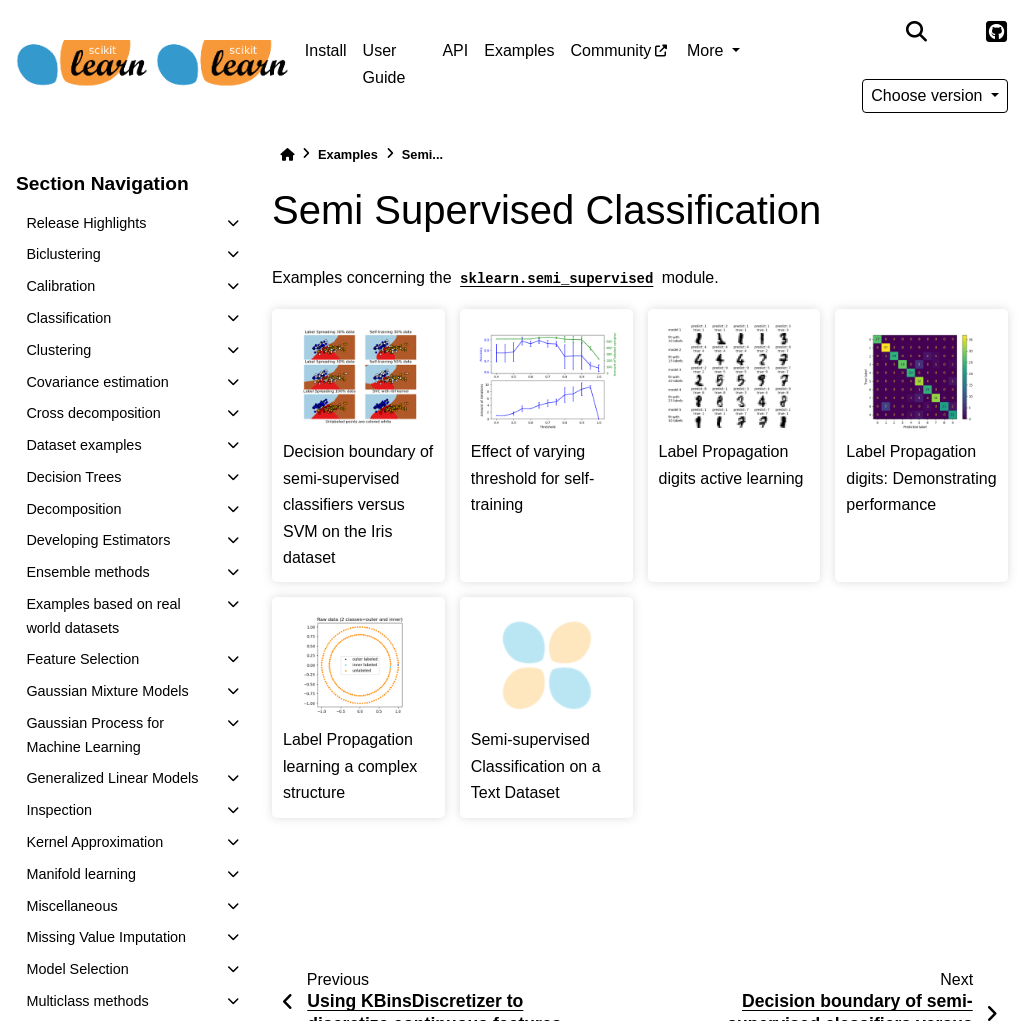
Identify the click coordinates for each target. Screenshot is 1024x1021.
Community (610, 50)
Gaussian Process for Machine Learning (95, 735)
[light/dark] (956, 32)
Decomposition (73, 509)
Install (326, 50)
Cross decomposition (93, 413)
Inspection (59, 810)
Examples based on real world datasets (103, 616)
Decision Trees (73, 477)
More (707, 50)
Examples (519, 50)
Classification (68, 318)
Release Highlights (86, 223)
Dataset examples (83, 445)
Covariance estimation (97, 382)
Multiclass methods (87, 1001)
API (455, 50)
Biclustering (63, 254)
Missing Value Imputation (106, 937)
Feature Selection (82, 659)
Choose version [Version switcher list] (929, 95)
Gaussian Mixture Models (107, 691)
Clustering (58, 350)
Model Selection (77, 969)
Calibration (60, 286)
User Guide (384, 63)
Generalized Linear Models (112, 778)
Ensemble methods (87, 572)
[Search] (916, 32)
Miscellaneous (71, 906)
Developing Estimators (98, 540)
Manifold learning (81, 874)
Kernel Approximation (94, 842)
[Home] (287, 154)
